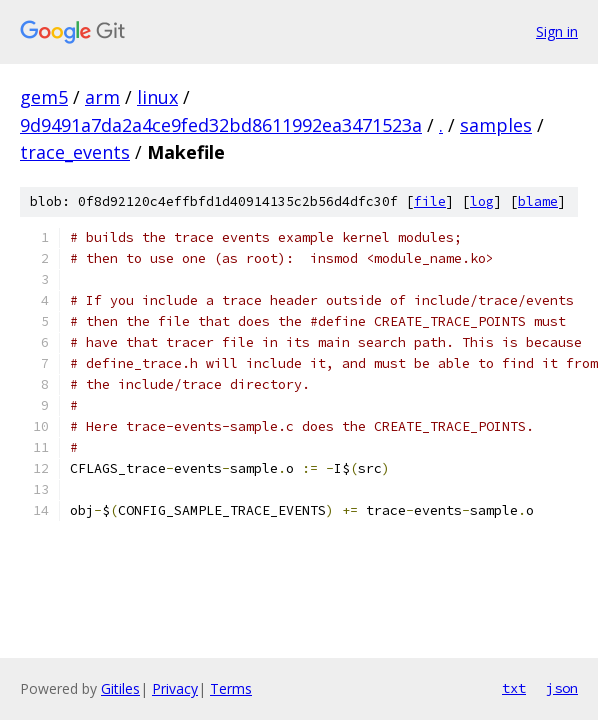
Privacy (175, 688)
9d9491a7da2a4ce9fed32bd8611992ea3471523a (221, 125)
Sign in (557, 31)
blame (538, 201)
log (482, 201)
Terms (231, 688)
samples (496, 125)
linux (157, 97)
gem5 (44, 97)
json (562, 688)
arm (102, 97)
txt (514, 688)
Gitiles (120, 688)
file (430, 201)
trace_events (75, 152)
